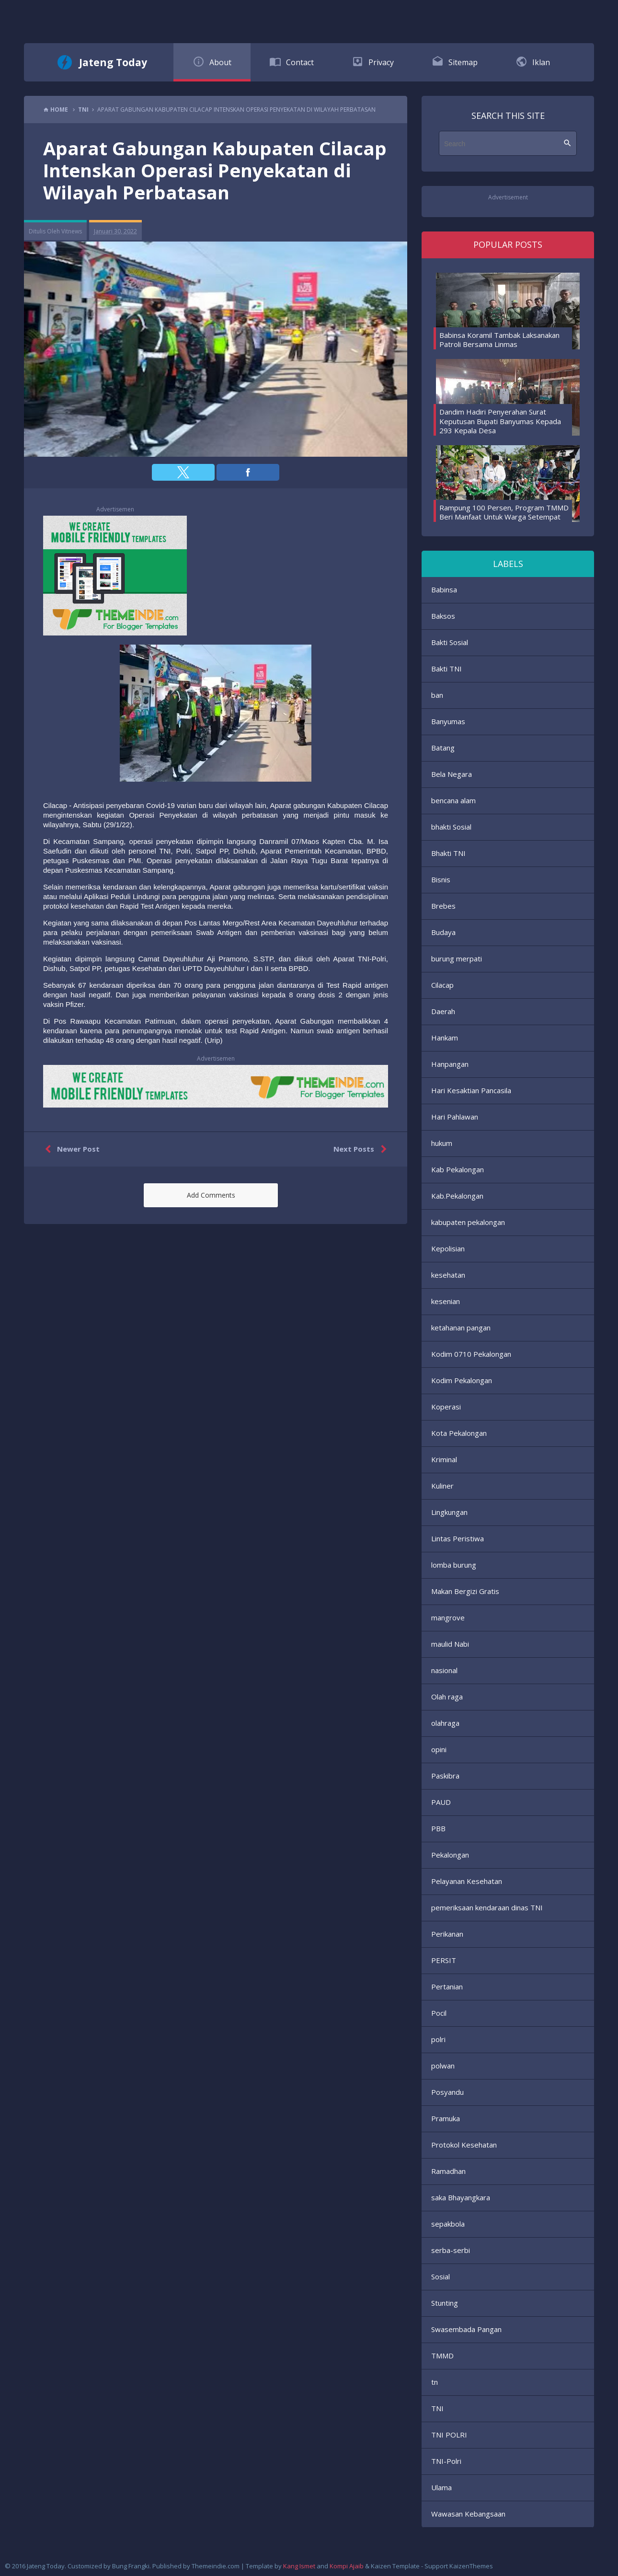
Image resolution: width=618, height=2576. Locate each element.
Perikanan (447, 1934)
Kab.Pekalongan (457, 1196)
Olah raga (447, 1696)
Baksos (443, 616)
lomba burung (453, 1565)
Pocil (438, 2013)
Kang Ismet (299, 2566)
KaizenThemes (471, 2566)
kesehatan (448, 1275)
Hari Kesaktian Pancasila (471, 1090)
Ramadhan (448, 2171)
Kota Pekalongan (459, 1433)
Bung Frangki (130, 2566)
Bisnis (440, 879)
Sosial (440, 2276)
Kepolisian (448, 1248)
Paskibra (445, 1775)
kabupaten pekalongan (468, 1222)
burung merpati (456, 958)
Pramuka (445, 2118)
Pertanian (447, 1986)
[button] (183, 472)
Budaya (443, 932)
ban (437, 695)
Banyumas (448, 721)
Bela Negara (451, 774)
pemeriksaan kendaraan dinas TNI (487, 1907)
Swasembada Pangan (466, 2329)
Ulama (441, 2487)
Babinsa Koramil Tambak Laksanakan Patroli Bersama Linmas (499, 339)
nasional (444, 1670)
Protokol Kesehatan (464, 2144)
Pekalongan (450, 1855)
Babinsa (444, 589)
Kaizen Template (395, 2566)
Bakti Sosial (449, 642)
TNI (437, 2408)
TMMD (442, 2355)
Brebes (443, 906)
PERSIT (443, 1960)
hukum (441, 1143)
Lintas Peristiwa (457, 1538)
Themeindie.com (216, 2566)
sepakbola (448, 2224)
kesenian (445, 1301)
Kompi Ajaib (347, 2566)
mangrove (448, 1617)
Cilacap (442, 985)
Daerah (443, 1011)
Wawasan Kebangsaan (468, 2513)
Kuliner (442, 1485)
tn (434, 2382)
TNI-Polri (446, 2461)
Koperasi (446, 1406)
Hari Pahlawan (454, 1116)
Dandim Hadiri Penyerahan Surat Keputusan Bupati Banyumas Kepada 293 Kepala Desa (500, 421)
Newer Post (70, 1149)
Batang (443, 747)
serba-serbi (450, 2250)
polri (438, 2039)
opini (438, 1749)
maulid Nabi (450, 1644)
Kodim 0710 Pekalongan (471, 1354)
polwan (443, 2065)
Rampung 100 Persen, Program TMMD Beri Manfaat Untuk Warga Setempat (504, 512)
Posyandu (447, 2092)
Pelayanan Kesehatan (466, 1881)
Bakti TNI (446, 668)
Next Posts (361, 1149)
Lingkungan (449, 1512)
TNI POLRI (449, 2434)
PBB (438, 1828)
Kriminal (444, 1459)
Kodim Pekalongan (461, 1380)
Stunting (444, 2303)
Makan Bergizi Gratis (465, 1591)
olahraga (445, 1723)
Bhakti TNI (448, 853)
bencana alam (453, 800)
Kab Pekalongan (457, 1169)
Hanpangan (450, 1064)
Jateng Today (113, 62)
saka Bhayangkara (460, 2197)
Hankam (444, 1037)
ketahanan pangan (461, 1327)
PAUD (441, 1802)
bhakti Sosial (451, 827)
